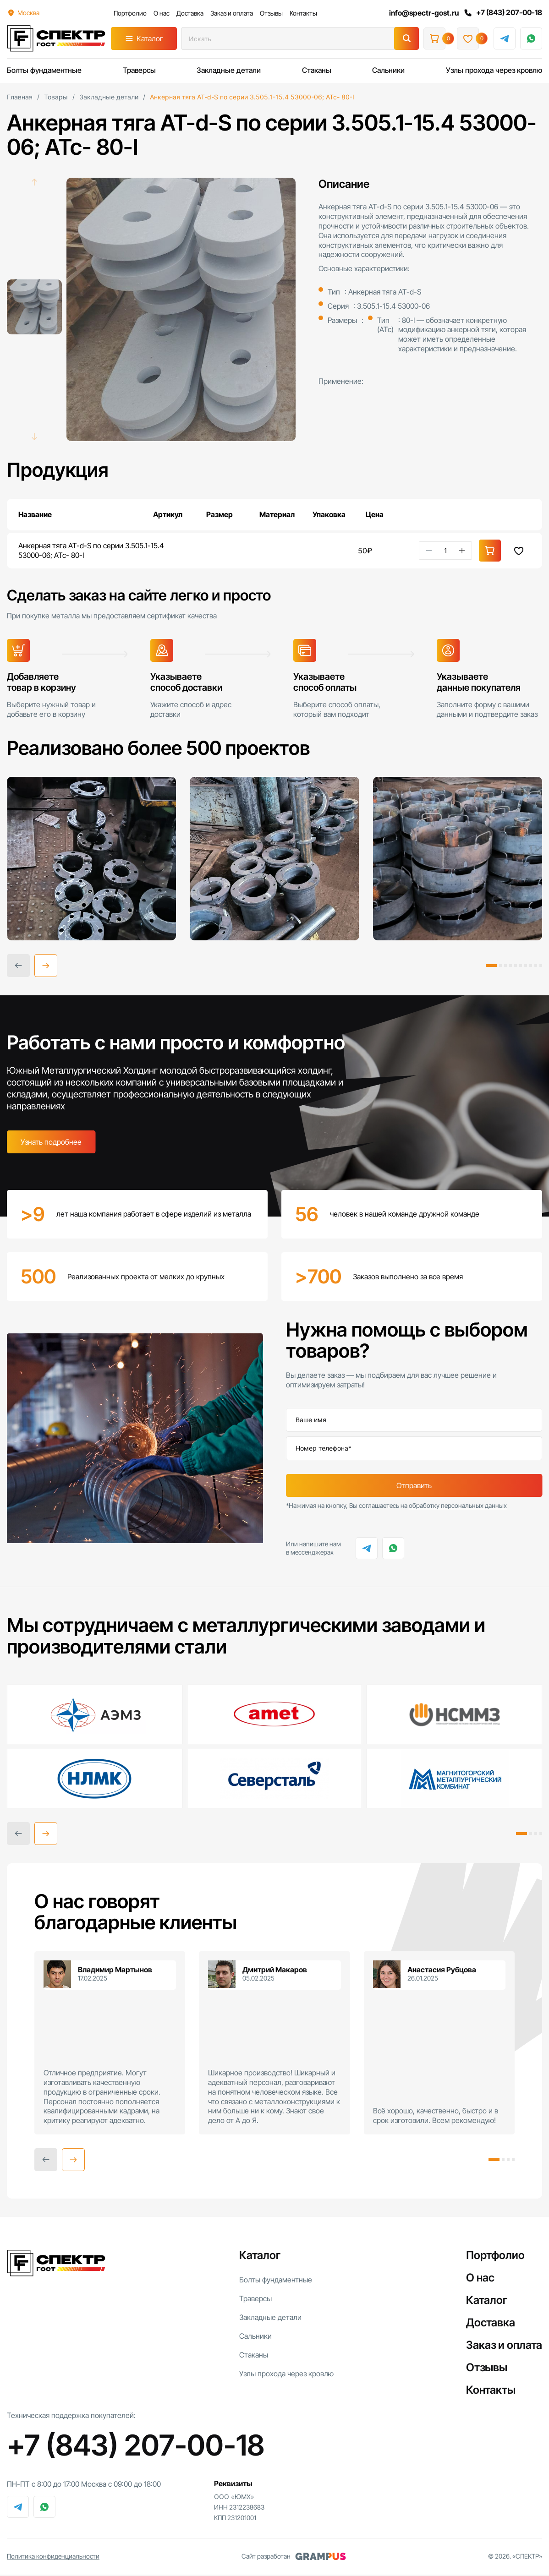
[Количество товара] (445, 550)
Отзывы (270, 13)
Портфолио (129, 13)
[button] (45, 966)
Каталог (150, 38)
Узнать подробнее (51, 1142)
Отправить (414, 1486)
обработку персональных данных (458, 1507)
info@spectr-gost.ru (423, 12)
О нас (161, 13)
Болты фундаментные (44, 70)
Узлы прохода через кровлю (494, 70)
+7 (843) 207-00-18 (502, 12)
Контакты (303, 13)
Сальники (388, 70)
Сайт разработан (294, 2558)
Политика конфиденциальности (53, 2557)
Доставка (189, 13)
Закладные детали (229, 70)
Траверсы (139, 70)
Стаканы (316, 70)
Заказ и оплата (231, 13)
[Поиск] (406, 38)
